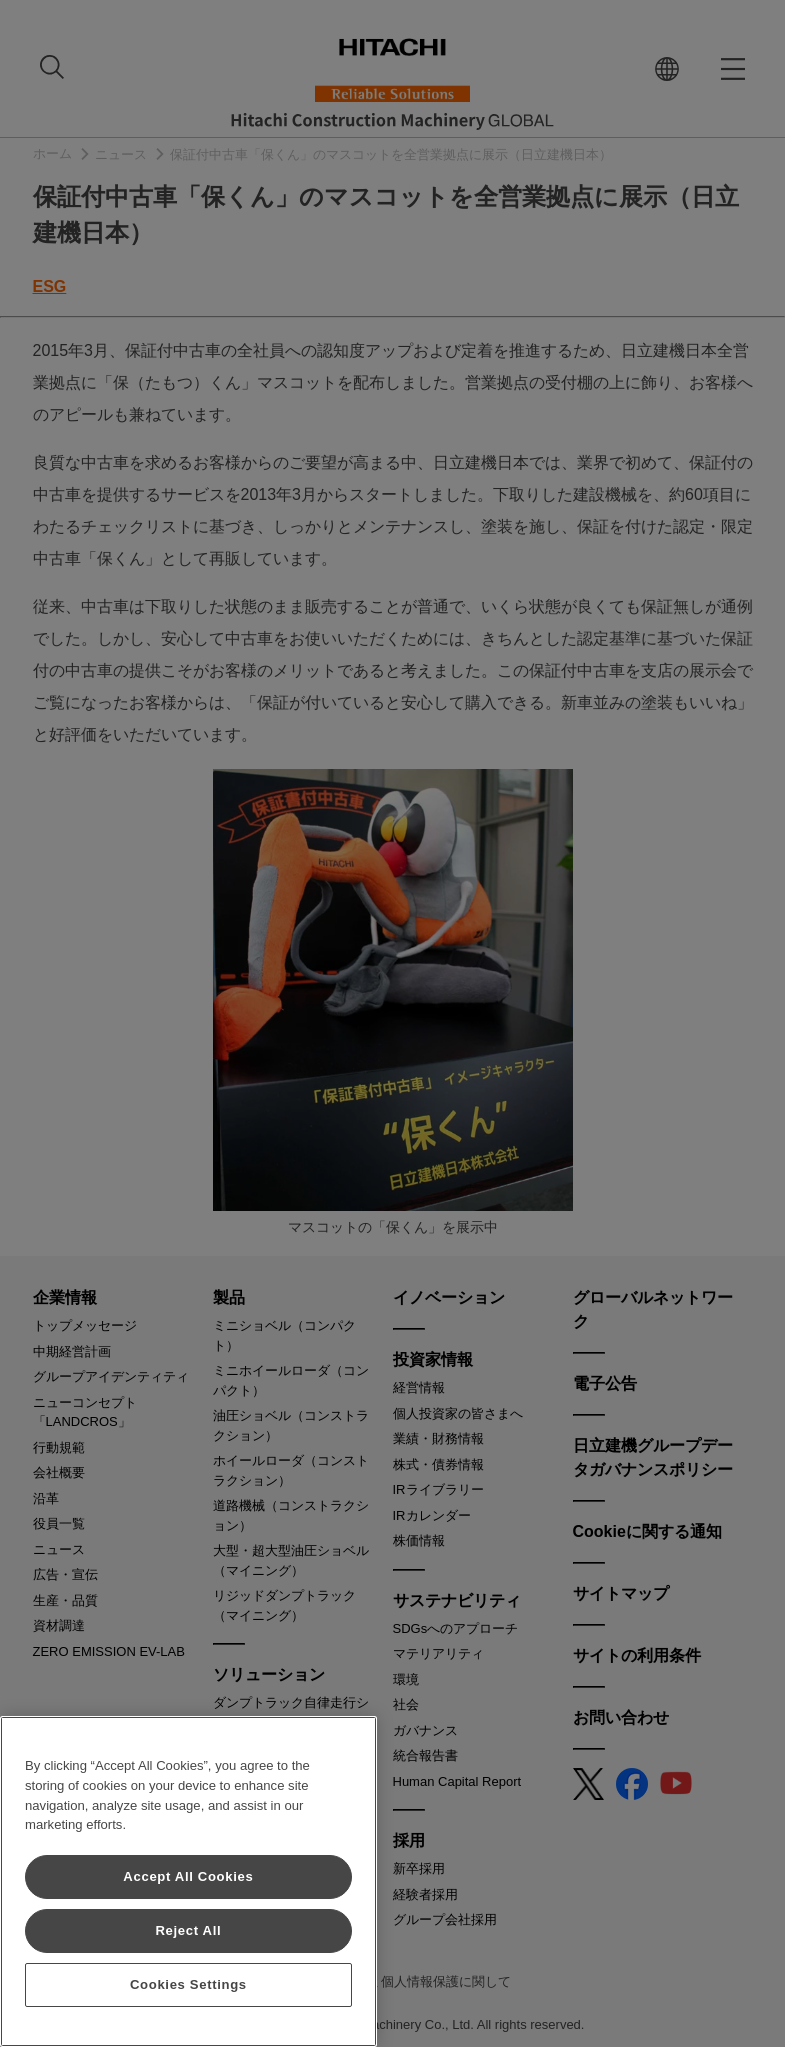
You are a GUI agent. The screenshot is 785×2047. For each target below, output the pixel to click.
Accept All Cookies (188, 1876)
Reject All (188, 1930)
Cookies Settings (188, 1984)
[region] (188, 1881)
